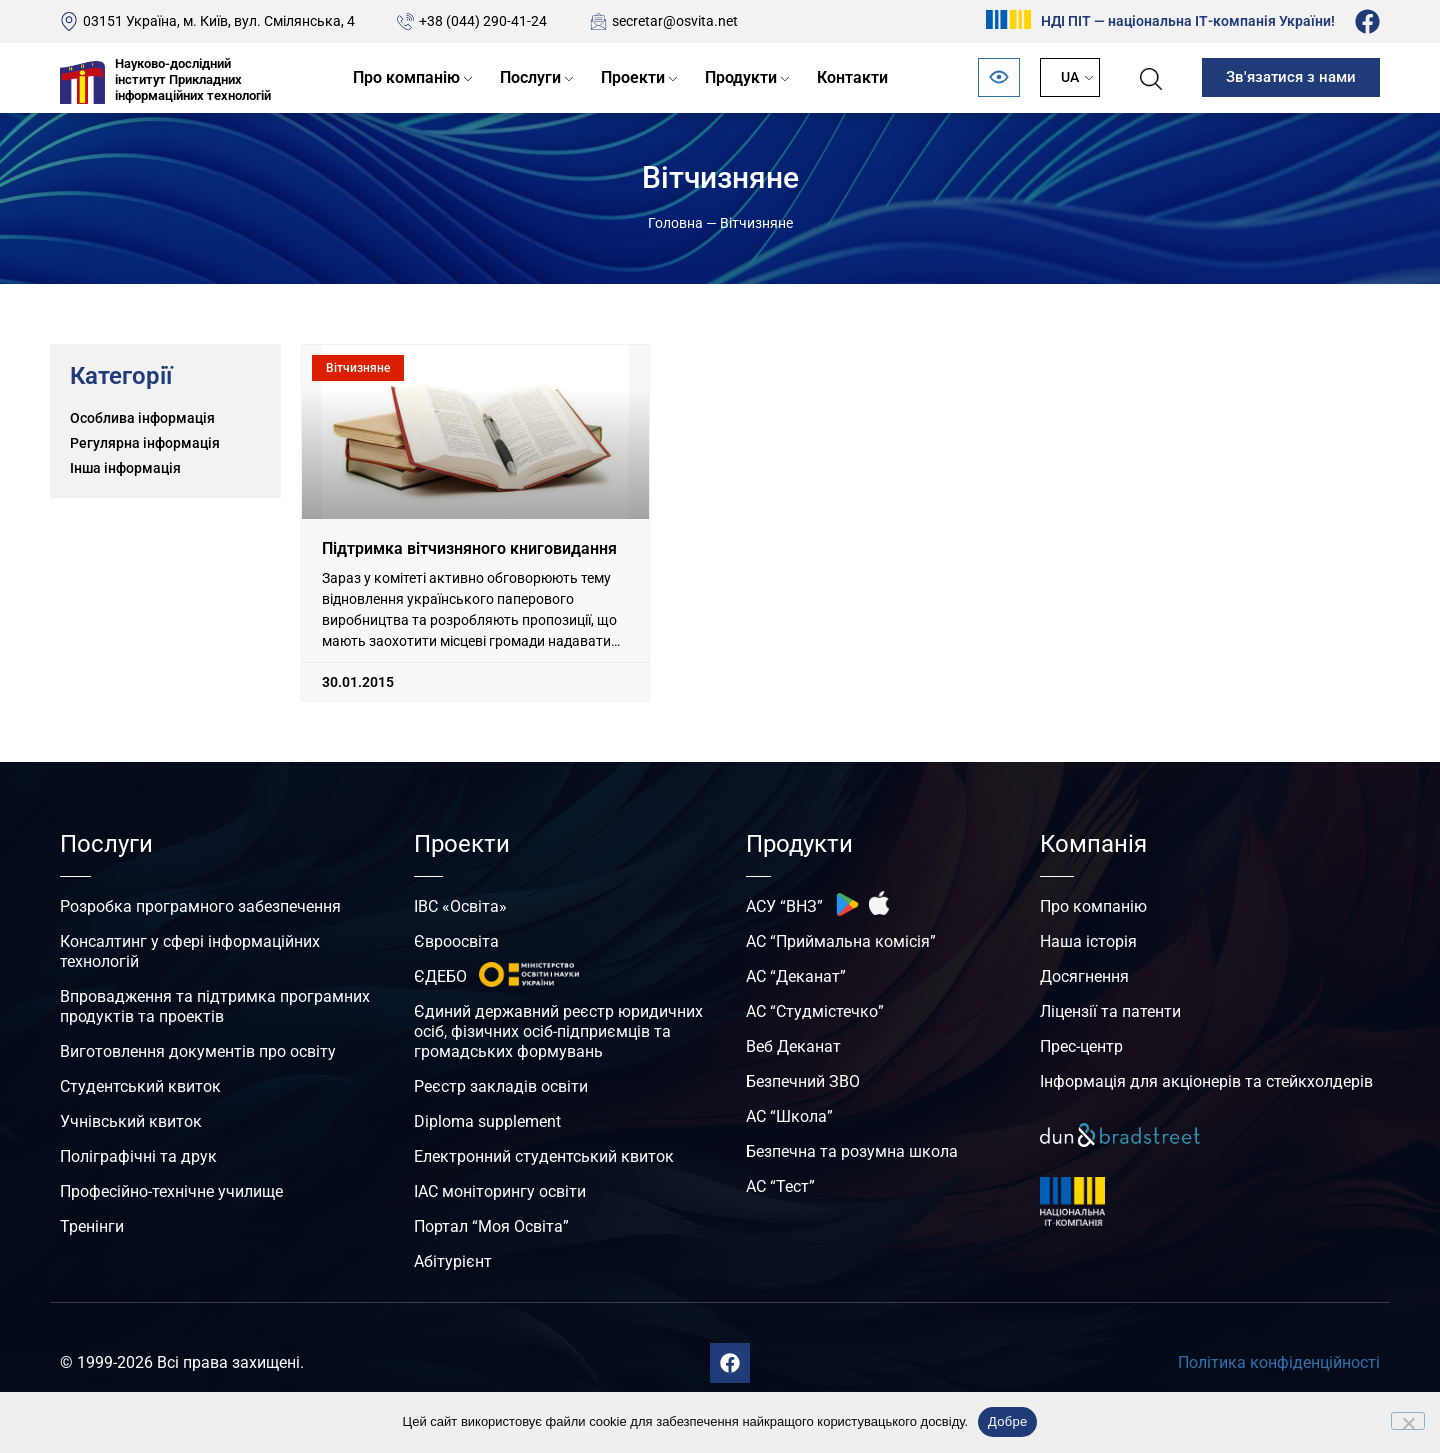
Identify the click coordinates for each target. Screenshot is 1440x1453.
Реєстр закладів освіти (501, 1086)
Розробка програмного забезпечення (200, 906)
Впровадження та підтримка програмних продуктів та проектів (215, 1006)
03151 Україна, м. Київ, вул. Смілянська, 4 (219, 21)
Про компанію (406, 77)
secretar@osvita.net (675, 21)
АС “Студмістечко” (815, 1011)
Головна (675, 223)
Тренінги (92, 1226)
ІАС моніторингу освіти (500, 1191)
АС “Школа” (789, 1116)
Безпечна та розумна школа (852, 1151)
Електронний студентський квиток (544, 1156)
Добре (1007, 1421)
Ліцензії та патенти (1110, 1011)
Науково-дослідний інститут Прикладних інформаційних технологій (193, 79)
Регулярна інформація (145, 443)
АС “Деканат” (796, 976)
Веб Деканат (793, 1046)
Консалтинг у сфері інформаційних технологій (190, 951)
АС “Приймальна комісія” (841, 941)
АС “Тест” (780, 1186)
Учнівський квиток (131, 1121)
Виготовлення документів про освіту (198, 1051)
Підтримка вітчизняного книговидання (469, 548)
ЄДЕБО (440, 976)
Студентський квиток (140, 1086)
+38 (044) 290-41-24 (483, 21)
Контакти (852, 77)
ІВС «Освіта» (460, 906)
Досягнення (1084, 976)
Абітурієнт (453, 1261)
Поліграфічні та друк (138, 1156)
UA (1070, 77)
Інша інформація (125, 468)
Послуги (530, 77)
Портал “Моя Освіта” (491, 1226)
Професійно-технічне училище (171, 1191)
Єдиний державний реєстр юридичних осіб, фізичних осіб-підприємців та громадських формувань (558, 1031)
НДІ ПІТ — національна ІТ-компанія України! (1188, 21)
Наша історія (1088, 941)
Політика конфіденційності (1279, 1362)
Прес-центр (1081, 1046)
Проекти (633, 77)
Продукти (741, 77)
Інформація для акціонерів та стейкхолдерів (1206, 1081)
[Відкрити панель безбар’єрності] (999, 77)
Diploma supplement (487, 1121)
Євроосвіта (456, 941)
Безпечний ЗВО (803, 1081)
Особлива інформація (142, 418)
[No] (1408, 1421)
